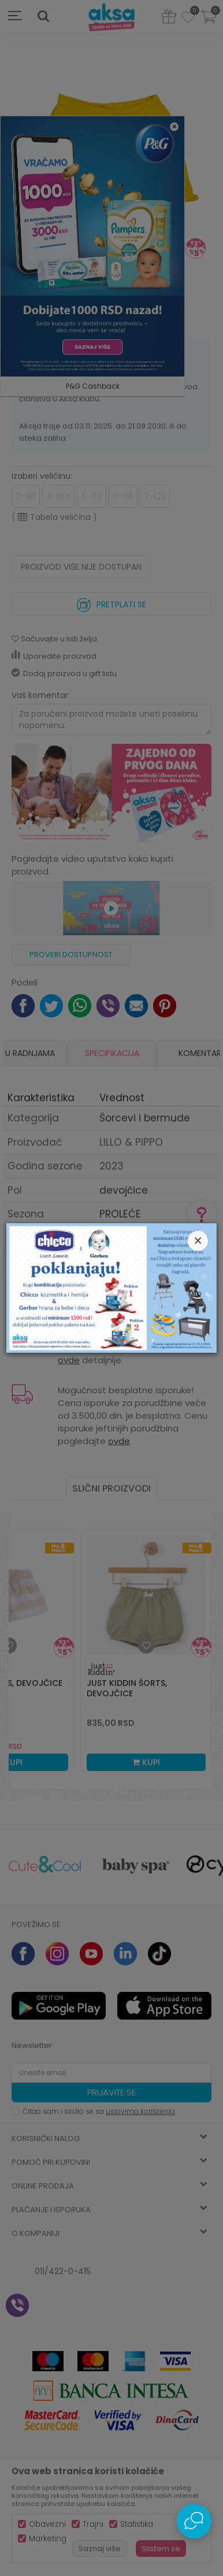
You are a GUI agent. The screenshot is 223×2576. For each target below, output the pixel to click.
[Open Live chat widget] (194, 2521)
